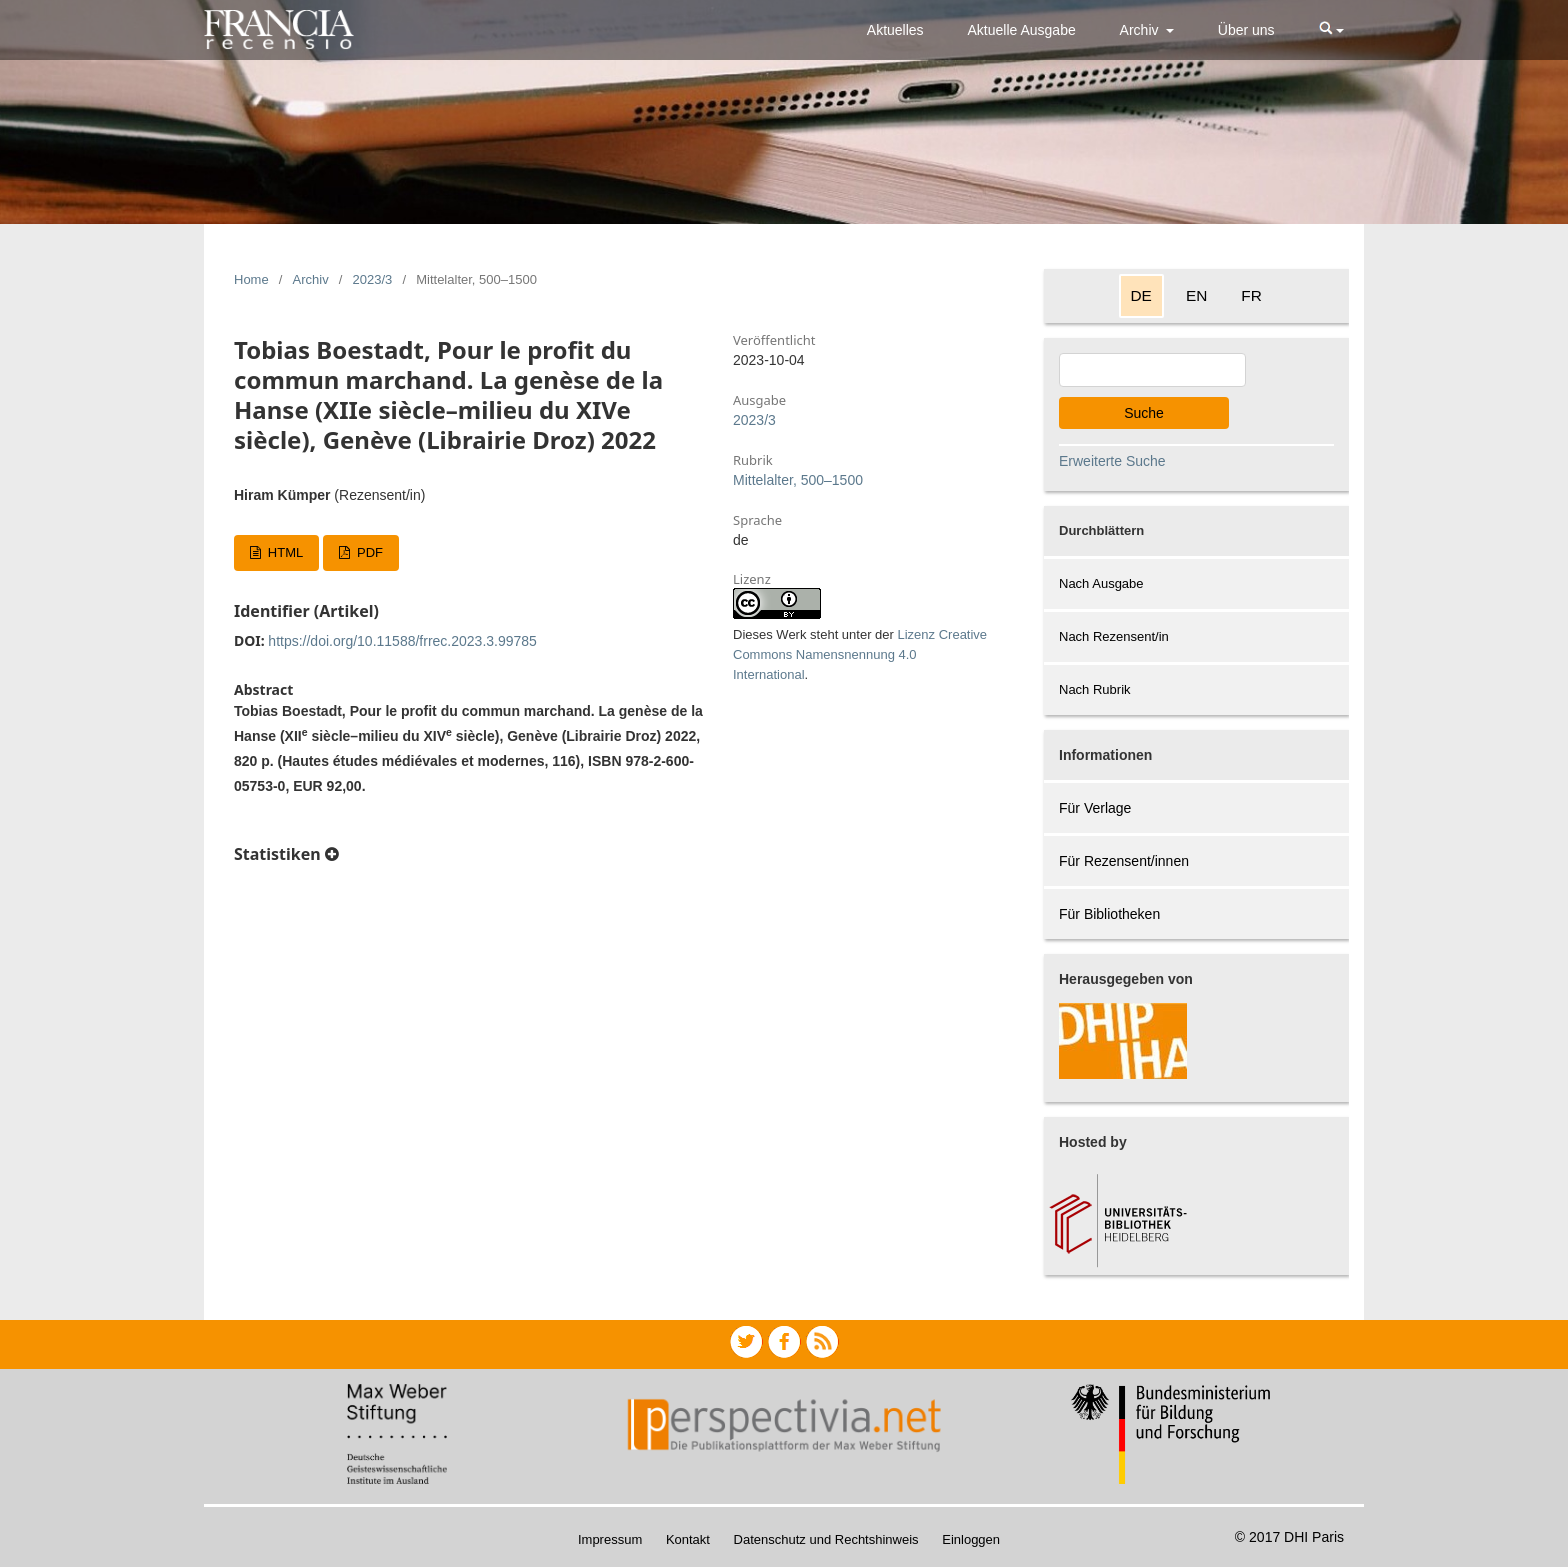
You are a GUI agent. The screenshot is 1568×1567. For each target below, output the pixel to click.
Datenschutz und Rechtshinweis (826, 1539)
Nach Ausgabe (1101, 583)
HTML (283, 552)
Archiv (1141, 30)
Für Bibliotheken (1109, 914)
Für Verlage (1095, 808)
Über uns (1246, 30)
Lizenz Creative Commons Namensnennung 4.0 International (860, 654)
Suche (1144, 413)
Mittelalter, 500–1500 (798, 480)
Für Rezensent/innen (1124, 861)
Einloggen (971, 1539)
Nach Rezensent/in (1114, 636)
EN (1196, 295)
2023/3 (373, 279)
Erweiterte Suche (1112, 461)
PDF (368, 552)
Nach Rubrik (1095, 689)
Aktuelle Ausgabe (1022, 30)
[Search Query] (1152, 370)
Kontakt (688, 1539)
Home (251, 279)
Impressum (610, 1539)
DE (1141, 295)
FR (1251, 295)
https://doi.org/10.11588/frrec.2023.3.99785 (402, 641)
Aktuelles (895, 30)
